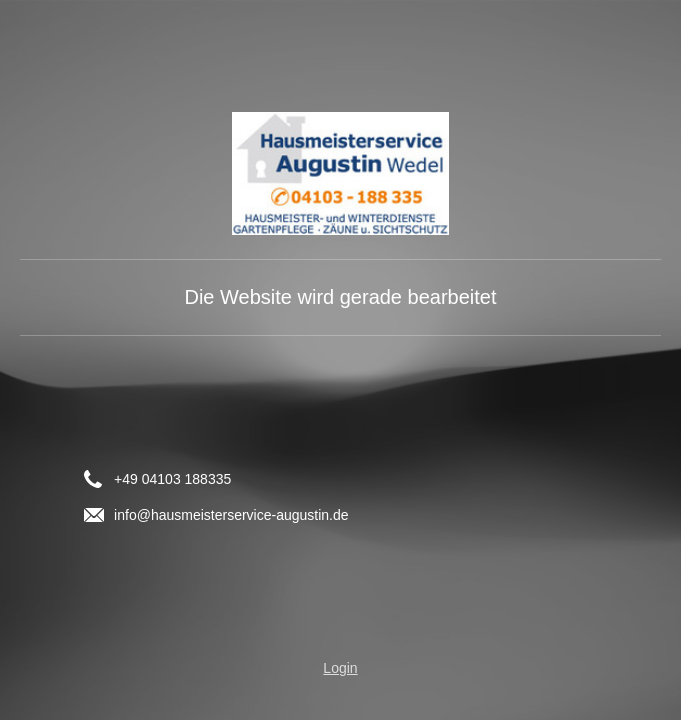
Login (340, 668)
